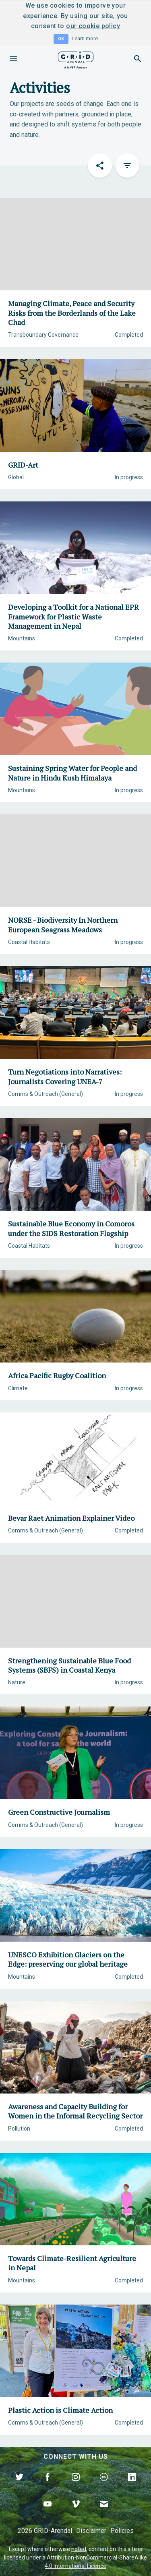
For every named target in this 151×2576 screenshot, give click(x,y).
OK (61, 38)
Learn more (85, 38)
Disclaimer (91, 2531)
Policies (122, 2531)
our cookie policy (93, 26)
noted (78, 2549)
